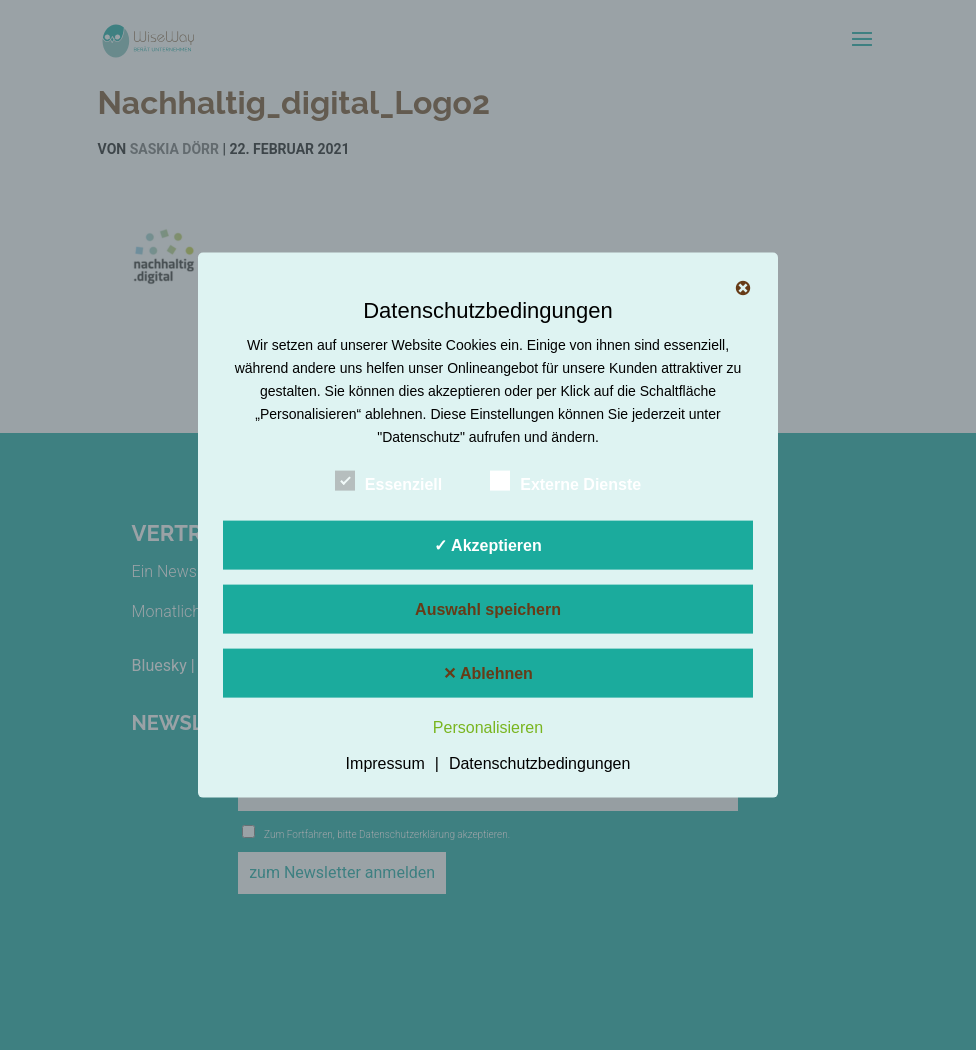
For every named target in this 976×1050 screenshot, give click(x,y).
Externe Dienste (565, 482)
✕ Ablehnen (488, 673)
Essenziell (388, 482)
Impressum (385, 762)
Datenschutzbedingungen (539, 762)
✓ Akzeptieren (488, 545)
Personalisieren (488, 727)
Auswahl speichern (488, 609)
